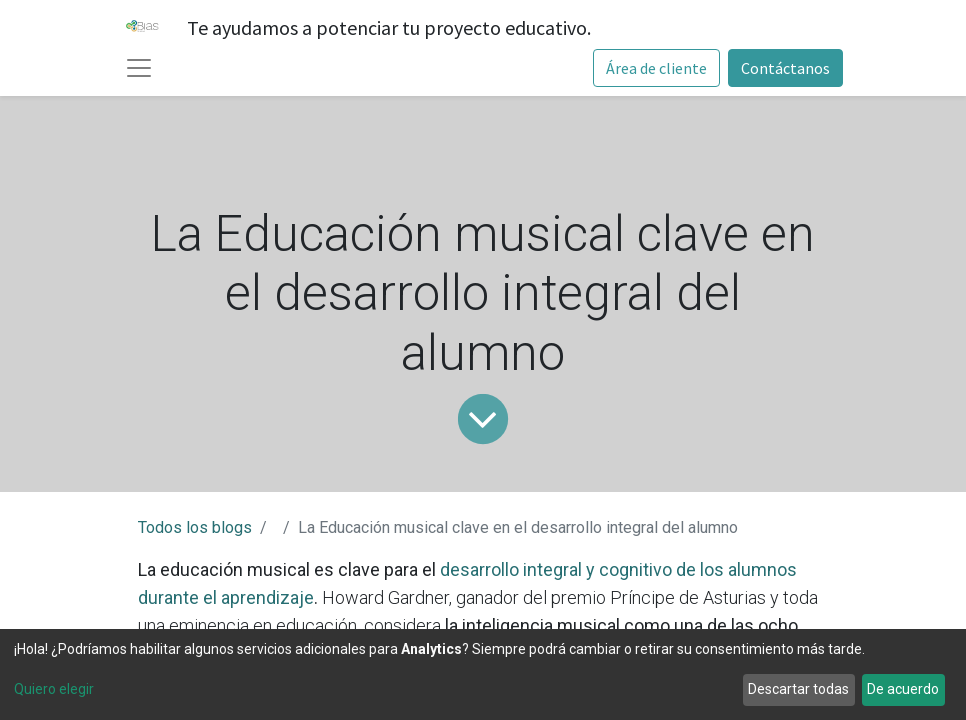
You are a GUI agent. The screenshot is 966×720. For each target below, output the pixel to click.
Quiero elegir (54, 689)
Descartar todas (798, 689)
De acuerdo (903, 689)
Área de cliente (656, 68)
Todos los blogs (195, 527)
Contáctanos (785, 68)
